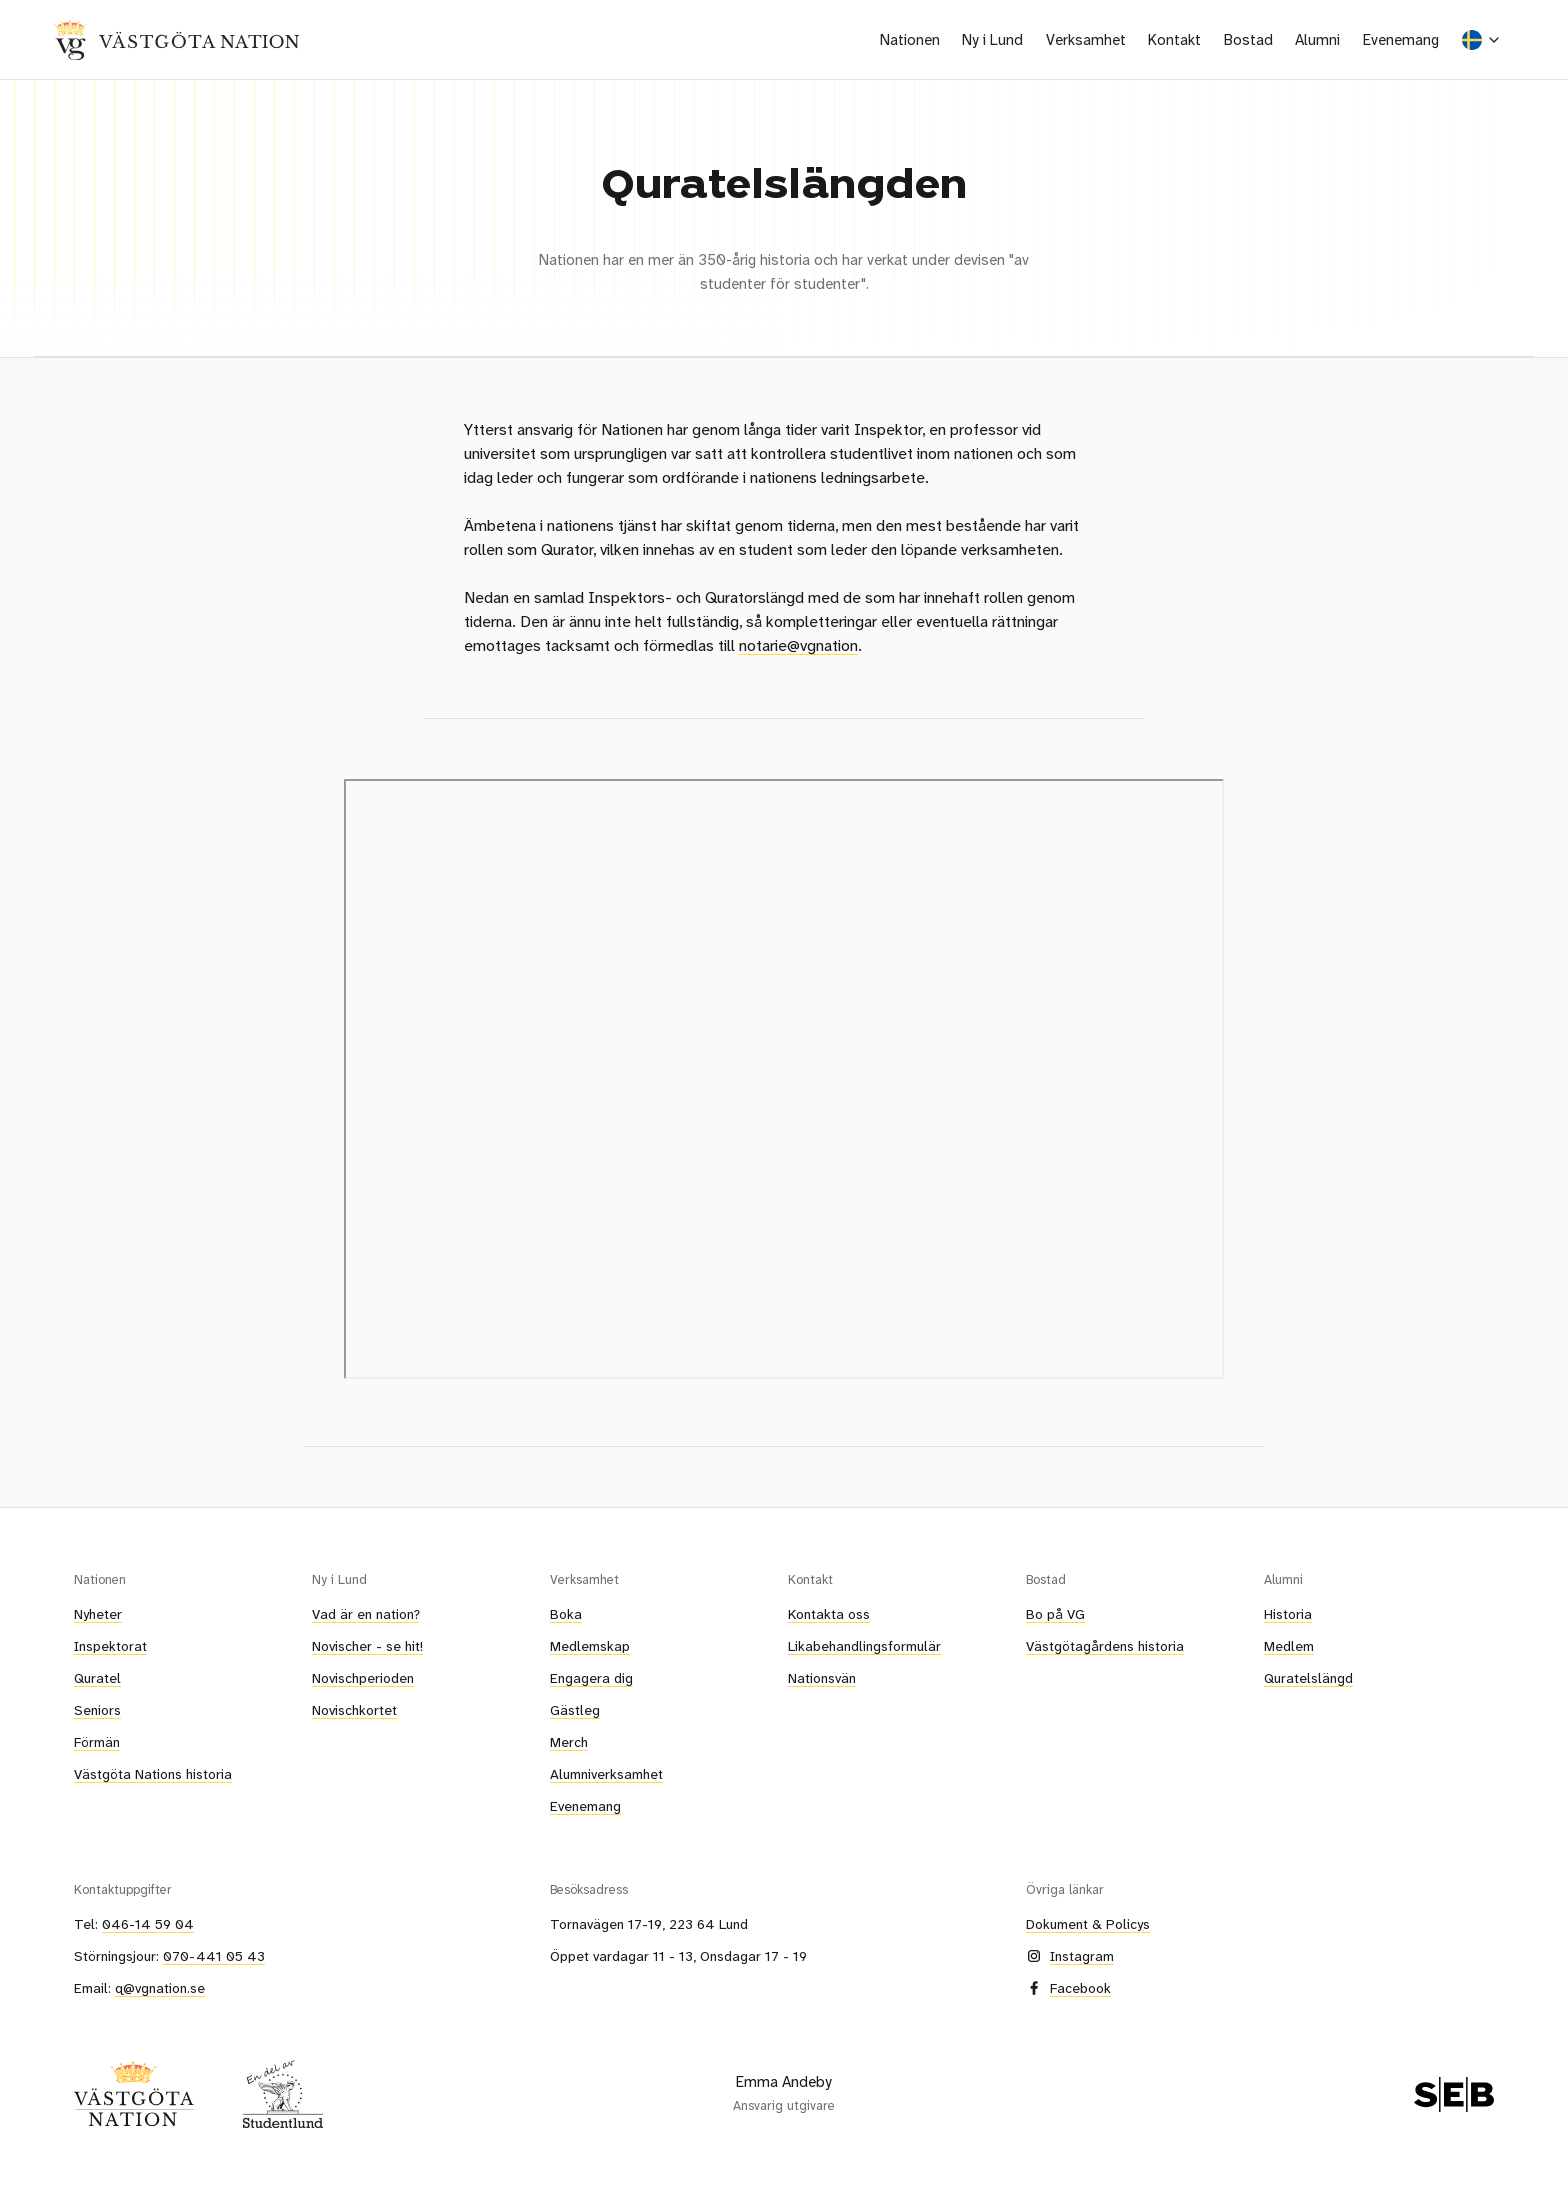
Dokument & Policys (1088, 1924)
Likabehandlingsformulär (864, 1646)
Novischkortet (354, 1710)
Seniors (97, 1710)
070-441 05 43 (214, 1956)
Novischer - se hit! (367, 1646)
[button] (910, 39)
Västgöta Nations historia (153, 1774)
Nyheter (98, 1614)
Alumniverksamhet (606, 1774)
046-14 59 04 (148, 1924)
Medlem (1289, 1646)
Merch (569, 1742)
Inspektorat (110, 1646)
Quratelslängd (1308, 1678)
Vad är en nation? (366, 1614)
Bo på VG (1055, 1614)
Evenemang (1401, 40)
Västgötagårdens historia (1105, 1646)
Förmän (97, 1742)
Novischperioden (363, 1678)
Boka (566, 1614)
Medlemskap (590, 1646)
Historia (1288, 1614)
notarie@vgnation (798, 645)
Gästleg (575, 1710)
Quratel (97, 1678)
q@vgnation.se (160, 1988)
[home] (177, 40)
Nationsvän (822, 1678)
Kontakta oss (829, 1614)
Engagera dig (591, 1678)
